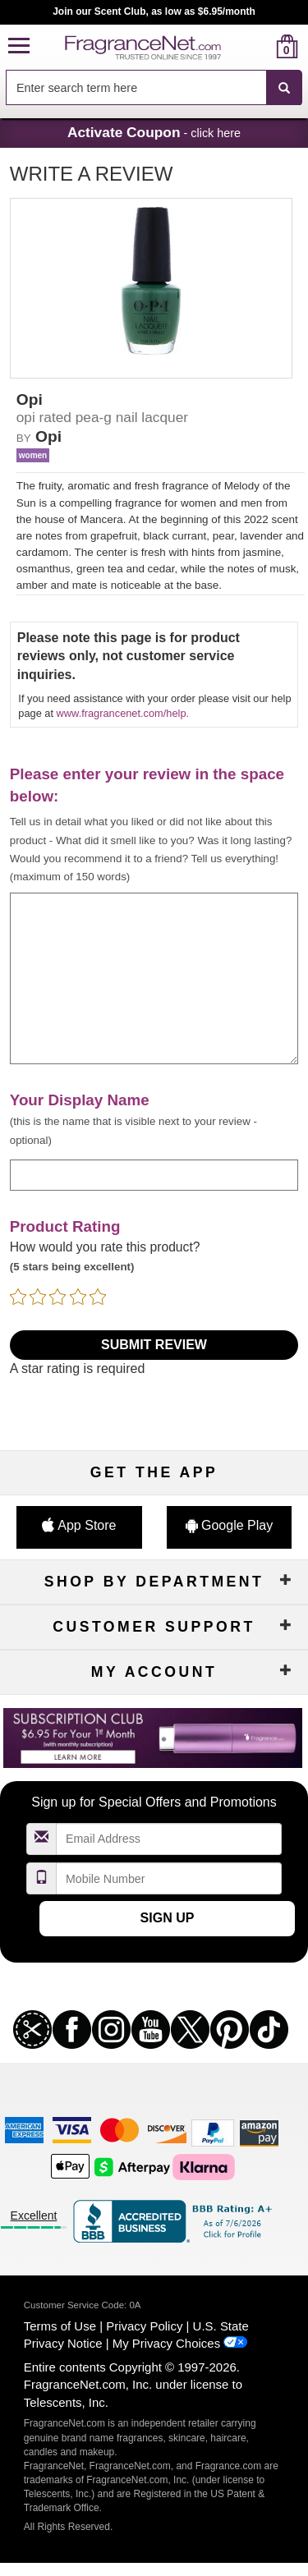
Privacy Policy (144, 2326)
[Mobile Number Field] (169, 1878)
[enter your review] (154, 978)
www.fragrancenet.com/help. (123, 713)
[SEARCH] (284, 88)
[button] (19, 46)
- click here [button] (154, 132)
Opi (48, 436)
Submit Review (154, 1345)
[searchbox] (136, 87)
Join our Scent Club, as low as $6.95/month (154, 11)
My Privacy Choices (166, 2343)
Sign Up (167, 1918)
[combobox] (154, 88)
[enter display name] (154, 1175)
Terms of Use (60, 2326)
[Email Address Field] (169, 1839)
